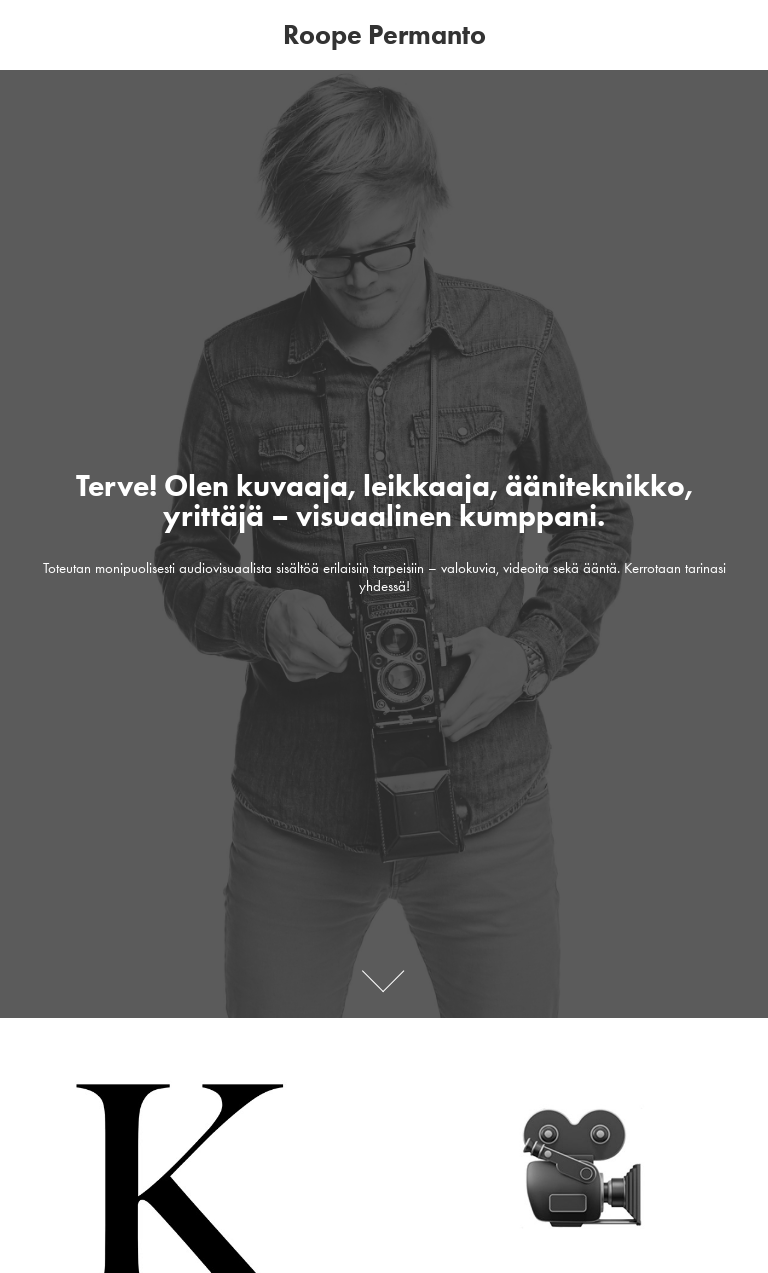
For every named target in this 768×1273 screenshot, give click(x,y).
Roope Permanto (384, 34)
